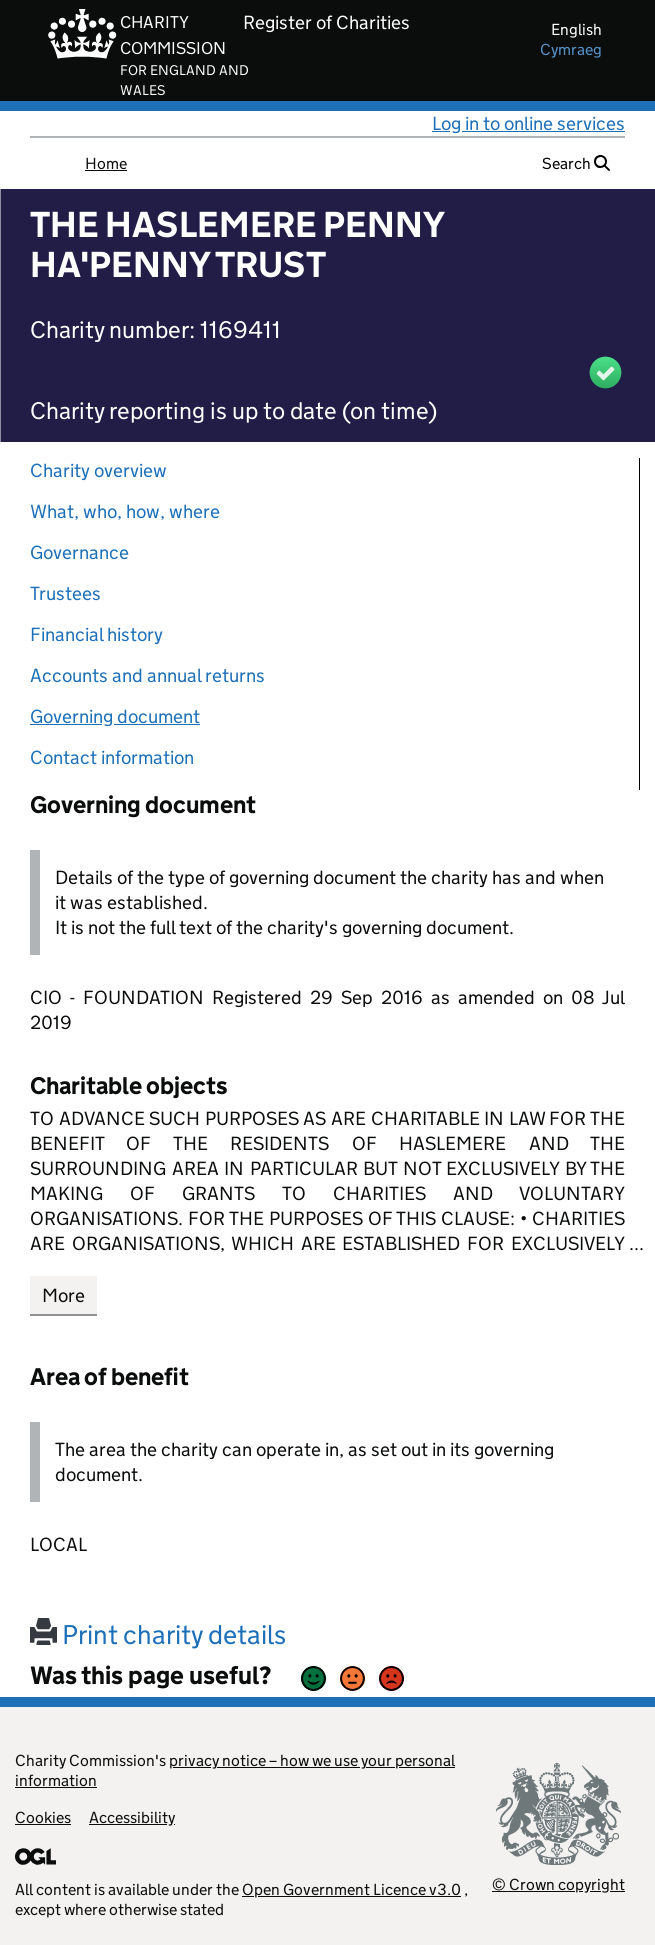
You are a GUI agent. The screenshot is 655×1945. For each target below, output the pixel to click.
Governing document (115, 716)
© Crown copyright (558, 1884)
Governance (79, 552)
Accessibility (132, 1817)
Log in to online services (528, 123)
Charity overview (98, 470)
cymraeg (571, 49)
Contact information (112, 757)
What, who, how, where (125, 511)
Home (106, 163)
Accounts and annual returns (147, 675)
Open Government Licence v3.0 (351, 1889)
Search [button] (576, 163)
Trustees (65, 593)
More (63, 1295)
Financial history (96, 634)
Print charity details (158, 1634)
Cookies (43, 1817)
